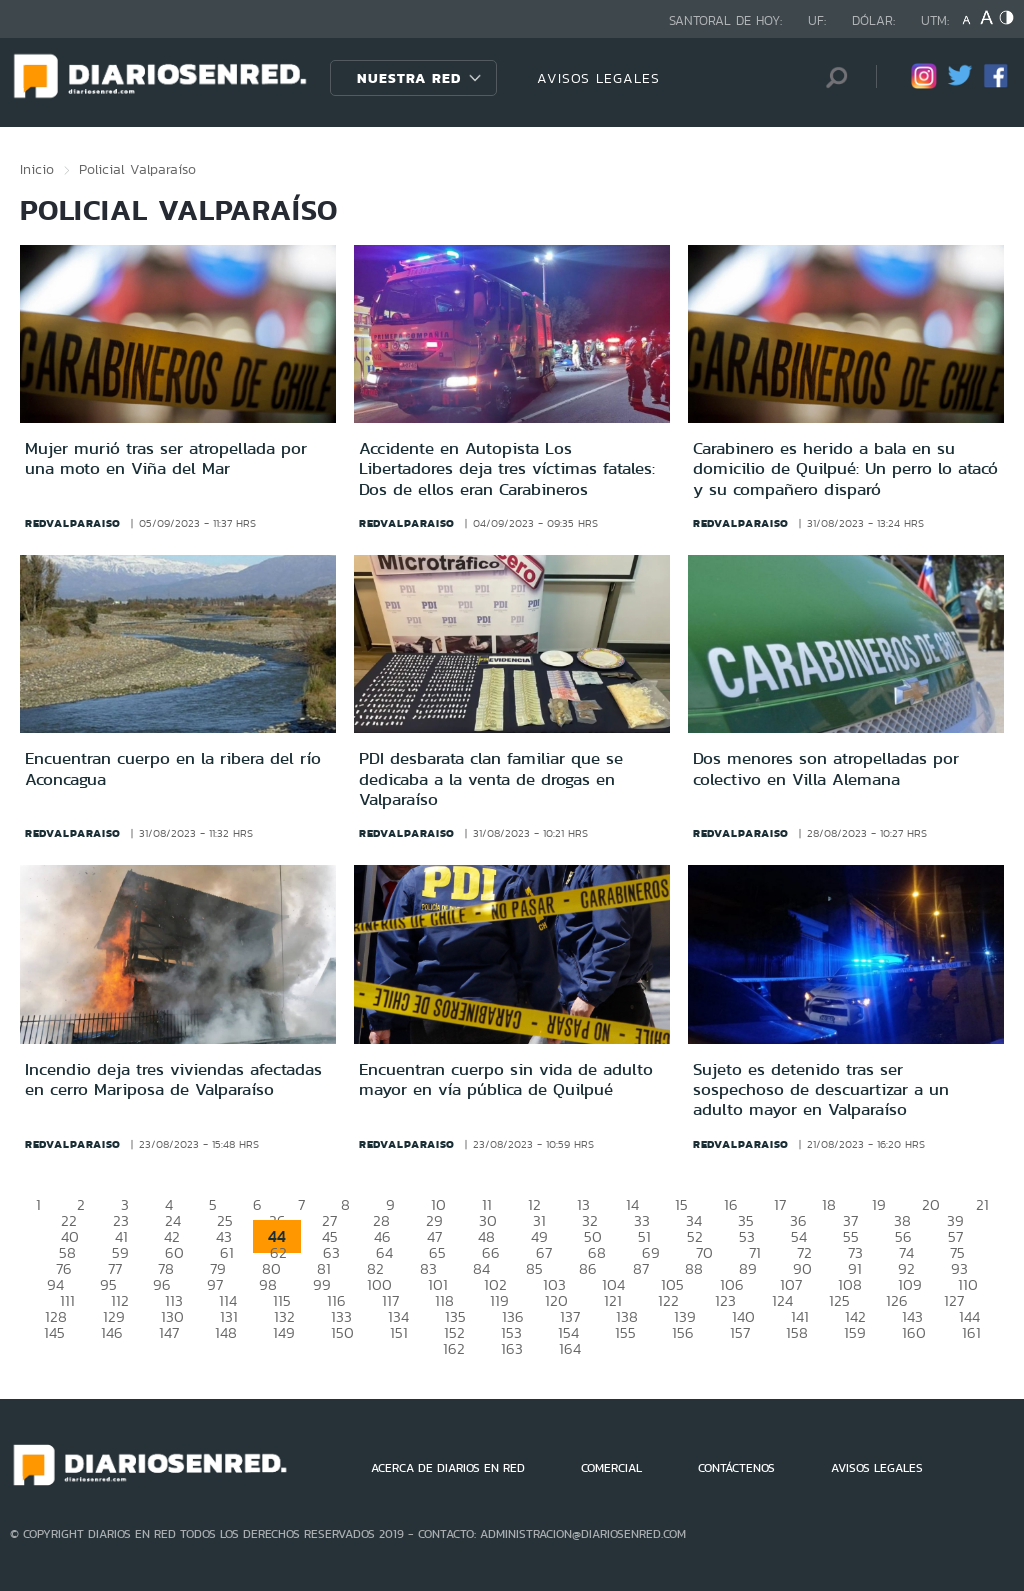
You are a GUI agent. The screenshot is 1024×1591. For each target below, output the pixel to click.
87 (641, 1268)
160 (914, 1332)
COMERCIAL (611, 1468)
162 (454, 1348)
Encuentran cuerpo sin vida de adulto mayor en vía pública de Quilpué (506, 1079)
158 (797, 1332)
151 (399, 1332)
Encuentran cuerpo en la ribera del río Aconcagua (173, 768)
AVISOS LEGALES (598, 78)
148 (226, 1332)
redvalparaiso (73, 523)
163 (512, 1348)
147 (169, 1332)
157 (740, 1332)
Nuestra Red (409, 78)
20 (931, 1204)
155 (625, 1332)
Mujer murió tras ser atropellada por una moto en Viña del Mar (166, 458)
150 (342, 1332)
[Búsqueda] (831, 77)
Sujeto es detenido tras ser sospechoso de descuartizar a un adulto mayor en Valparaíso (821, 1089)
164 (570, 1348)
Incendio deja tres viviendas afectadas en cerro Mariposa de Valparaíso (173, 1079)
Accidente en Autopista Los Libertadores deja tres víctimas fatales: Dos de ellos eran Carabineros (507, 468)
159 (855, 1332)
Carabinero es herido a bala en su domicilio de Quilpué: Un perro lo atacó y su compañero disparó (845, 468)
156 (683, 1332)
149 (284, 1332)
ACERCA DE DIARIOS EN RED (448, 1468)
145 (54, 1332)
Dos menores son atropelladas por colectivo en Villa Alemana (826, 768)
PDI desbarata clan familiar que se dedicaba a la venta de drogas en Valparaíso (491, 778)
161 (971, 1332)
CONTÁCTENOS (736, 1468)
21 (982, 1204)
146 (112, 1332)
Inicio (37, 169)
